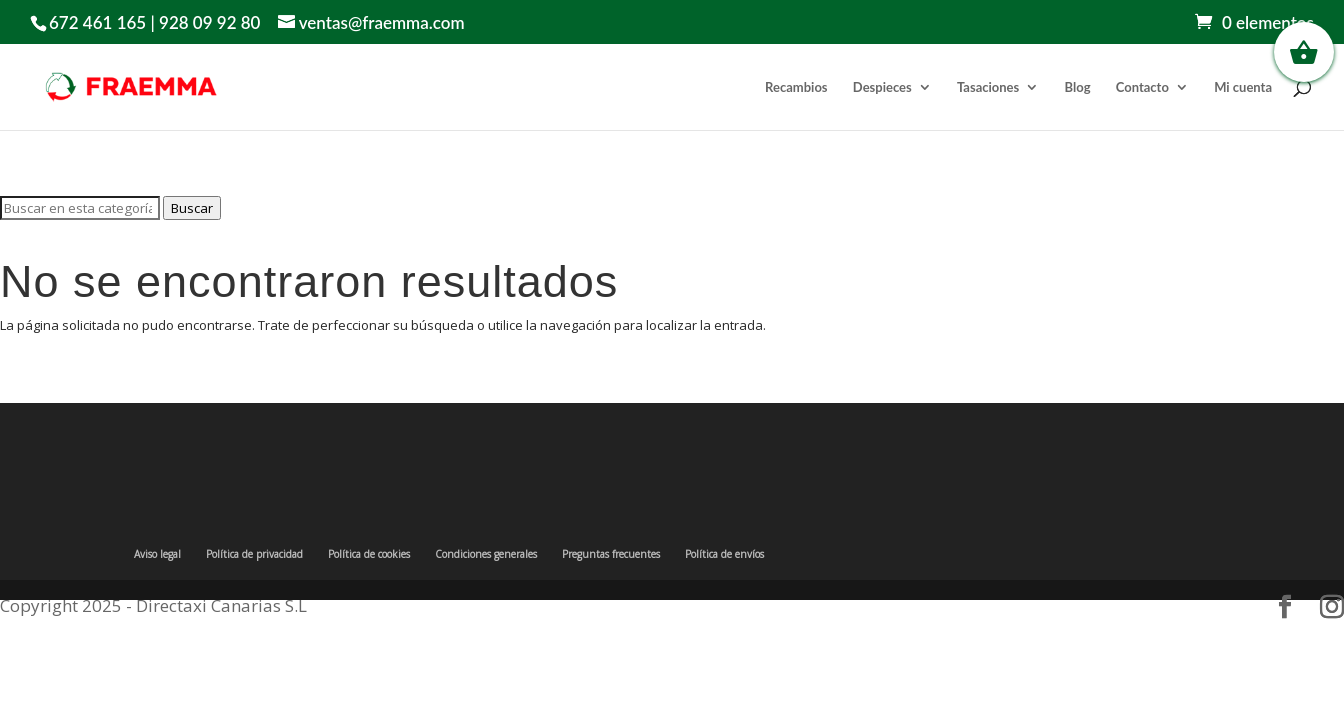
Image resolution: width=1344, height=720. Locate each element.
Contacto (1142, 87)
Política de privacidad (254, 554)
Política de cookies (369, 554)
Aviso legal (157, 554)
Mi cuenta (1243, 87)
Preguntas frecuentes (611, 554)
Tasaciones (988, 87)
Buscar (192, 208)
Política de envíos (724, 554)
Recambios (796, 87)
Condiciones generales (486, 554)
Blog (1078, 87)
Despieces (882, 87)
